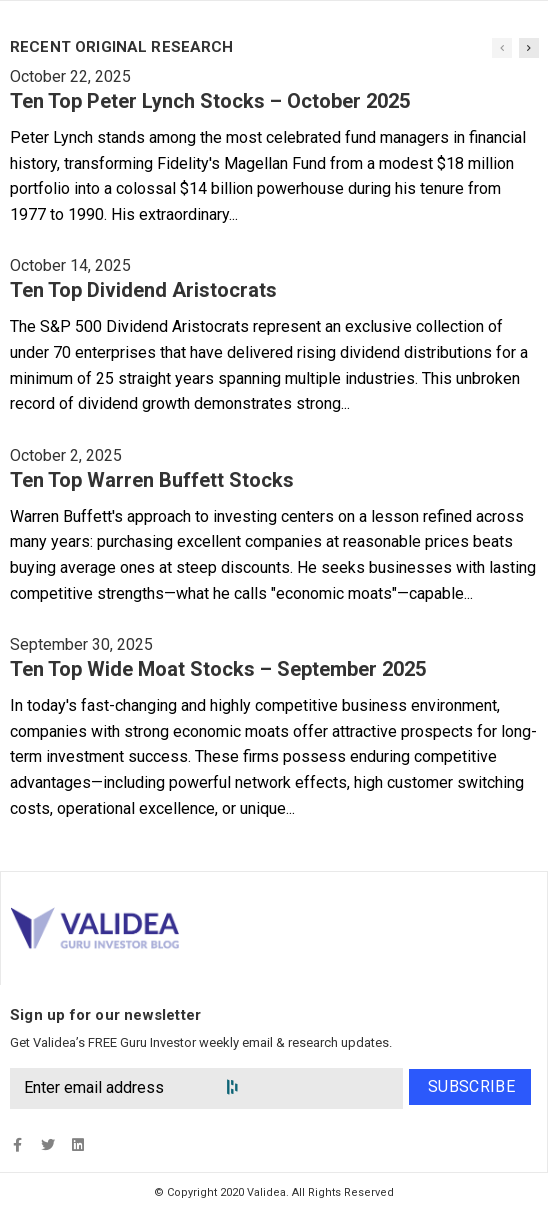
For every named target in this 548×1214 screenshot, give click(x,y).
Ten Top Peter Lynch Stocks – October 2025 (210, 101)
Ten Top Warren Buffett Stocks (152, 480)
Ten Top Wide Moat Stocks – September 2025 (218, 669)
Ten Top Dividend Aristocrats (143, 290)
